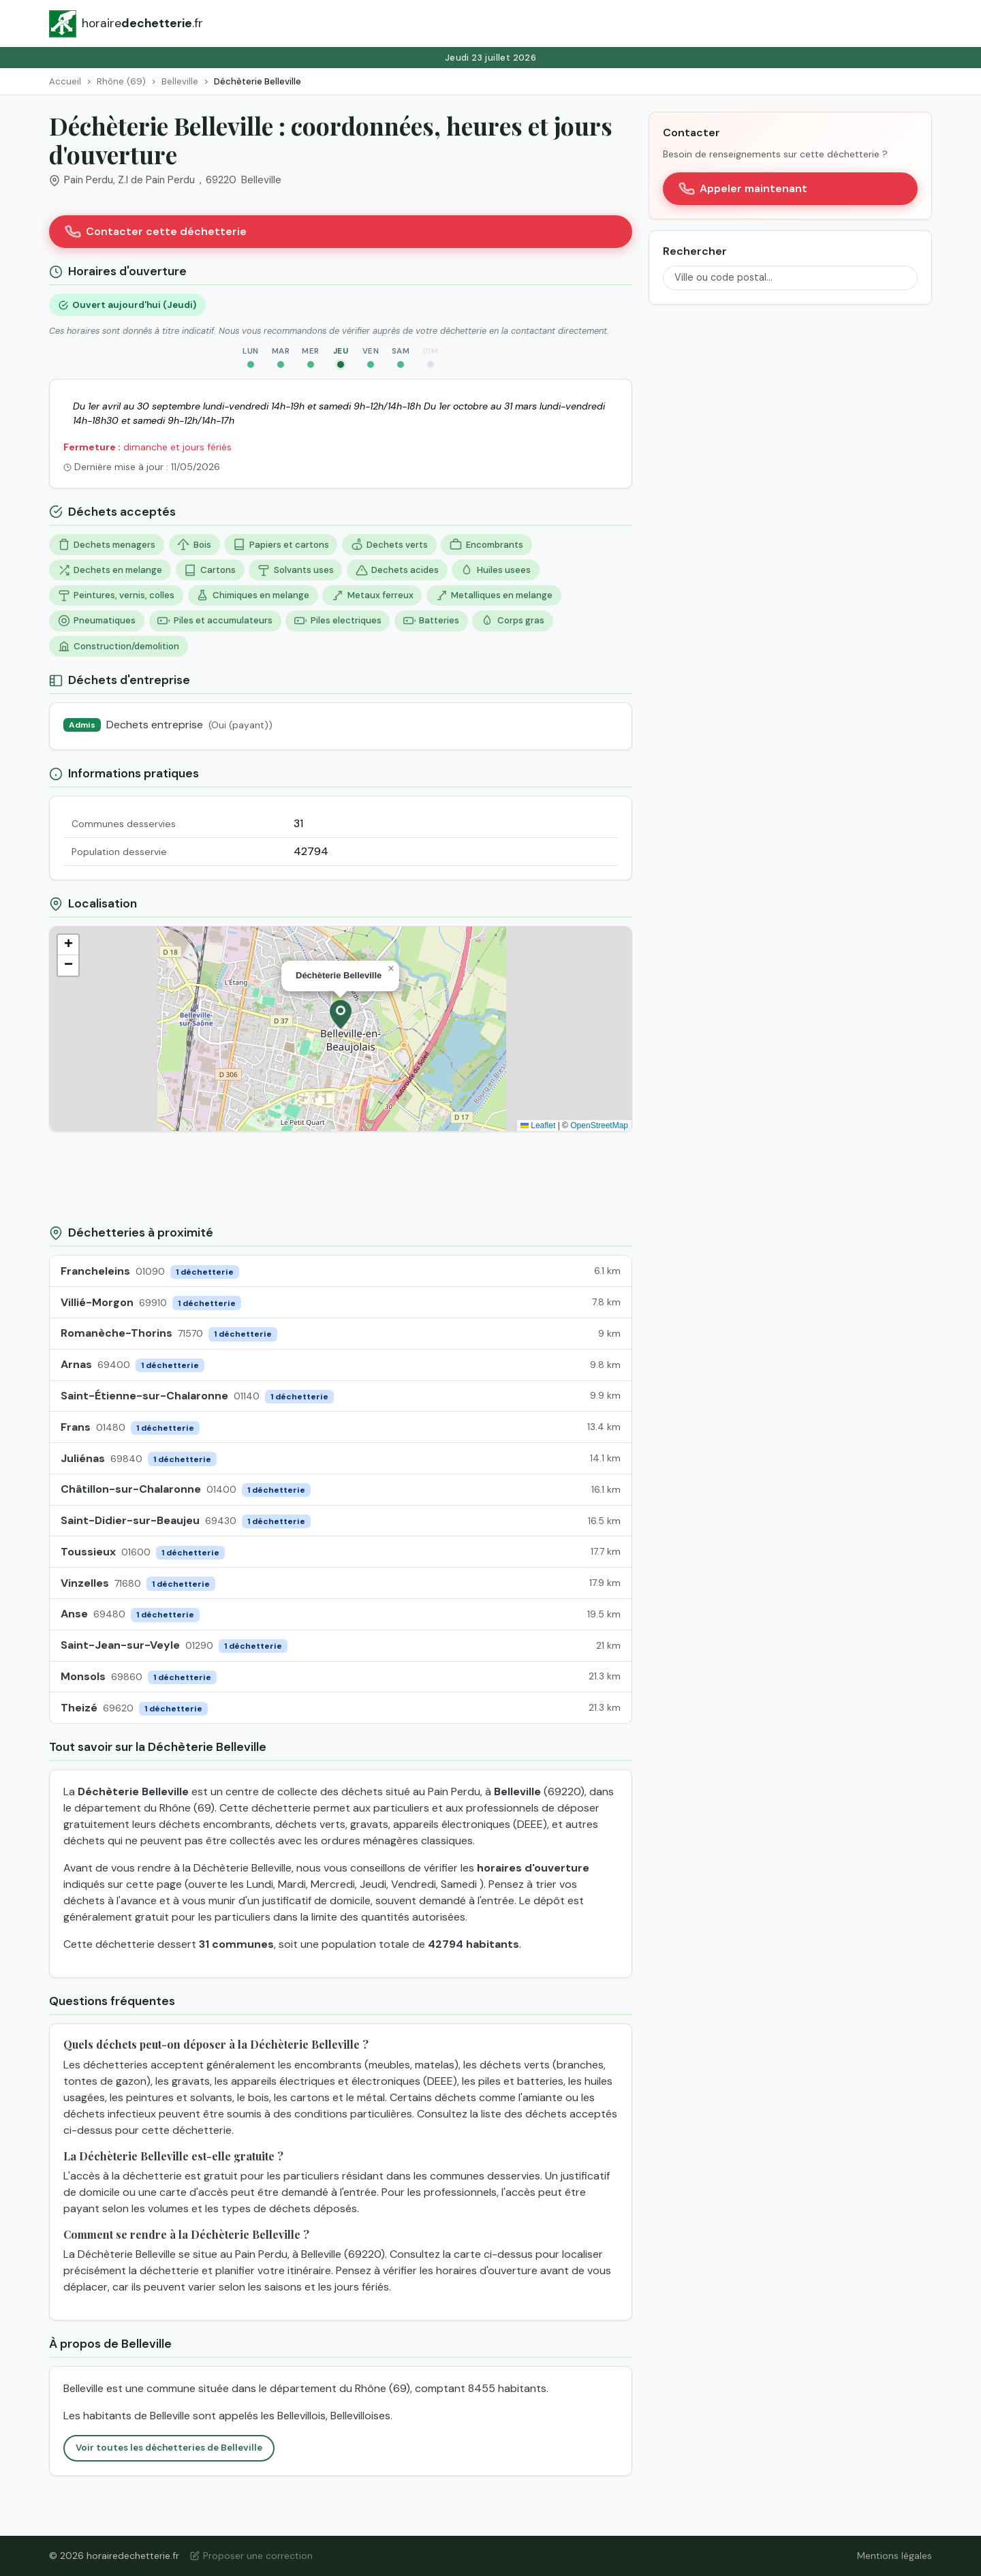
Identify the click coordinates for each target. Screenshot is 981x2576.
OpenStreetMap (599, 1125)
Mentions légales (894, 2555)
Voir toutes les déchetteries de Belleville (169, 2447)
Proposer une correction (251, 2555)
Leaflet (537, 1125)
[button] (341, 1014)
